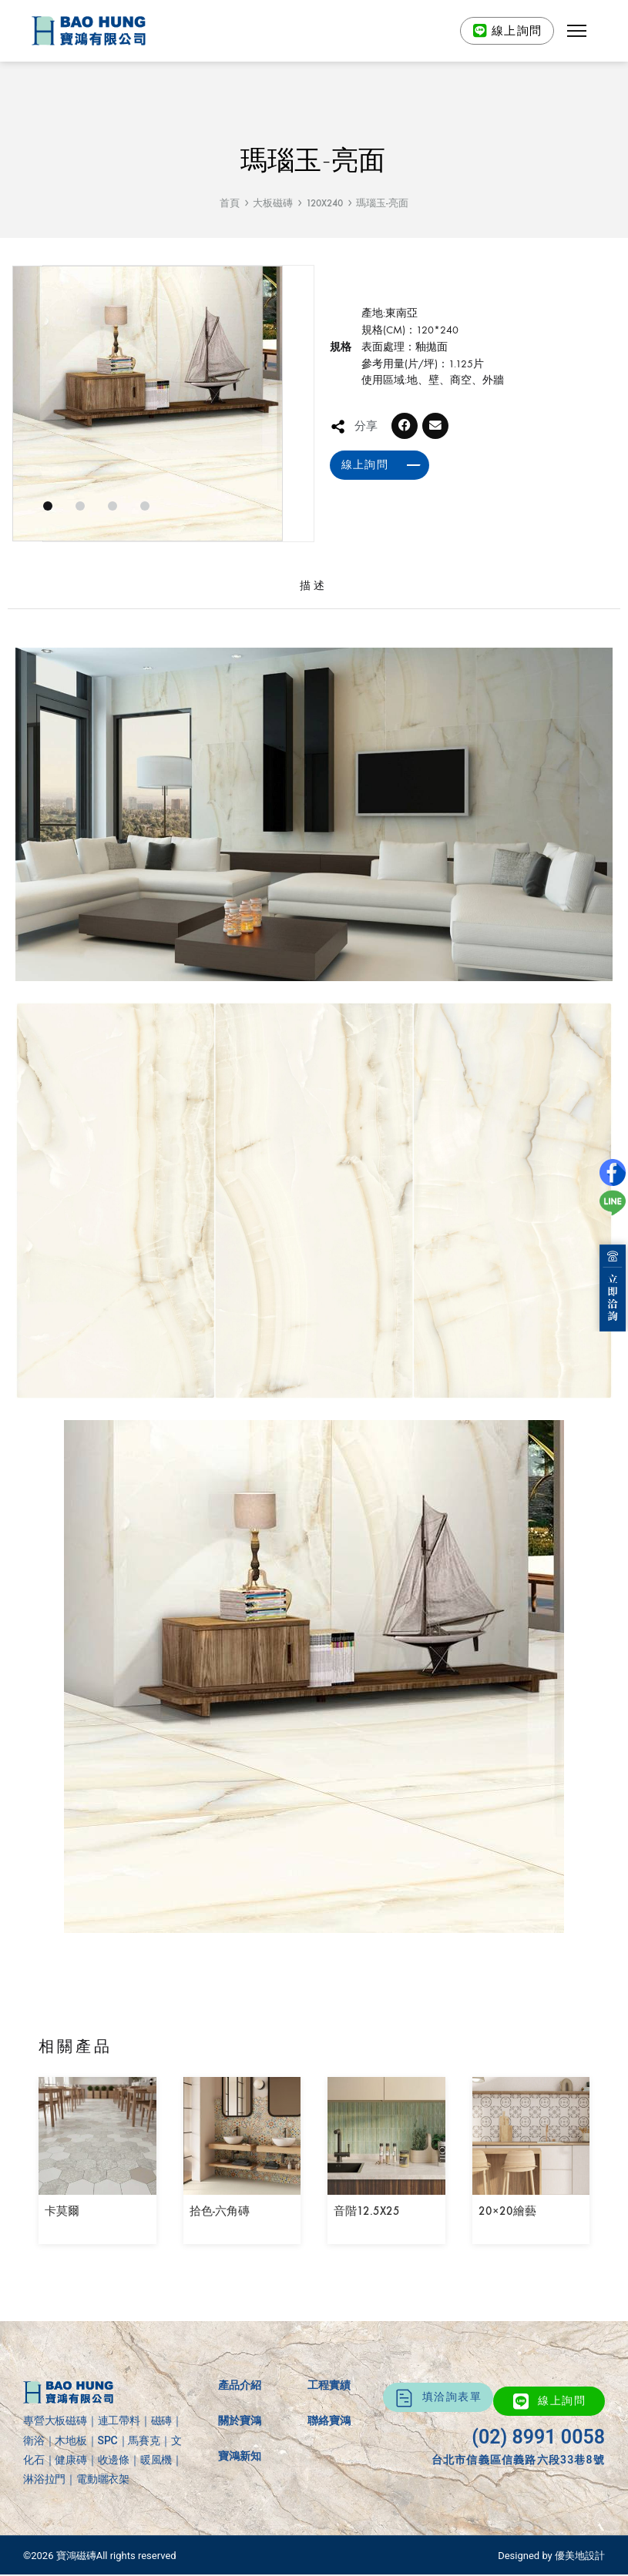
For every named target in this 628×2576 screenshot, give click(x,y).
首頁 (230, 203)
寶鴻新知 (239, 2456)
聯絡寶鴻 (329, 2420)
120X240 (324, 203)
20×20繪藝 (507, 2211)
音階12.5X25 (367, 2211)
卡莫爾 (62, 2211)
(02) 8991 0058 (538, 2437)
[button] (576, 30)
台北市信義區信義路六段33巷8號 (518, 2460)
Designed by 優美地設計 (551, 2555)
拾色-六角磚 (220, 2211)
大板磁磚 (273, 203)
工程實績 (329, 2385)
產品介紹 (239, 2385)
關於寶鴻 (239, 2420)
